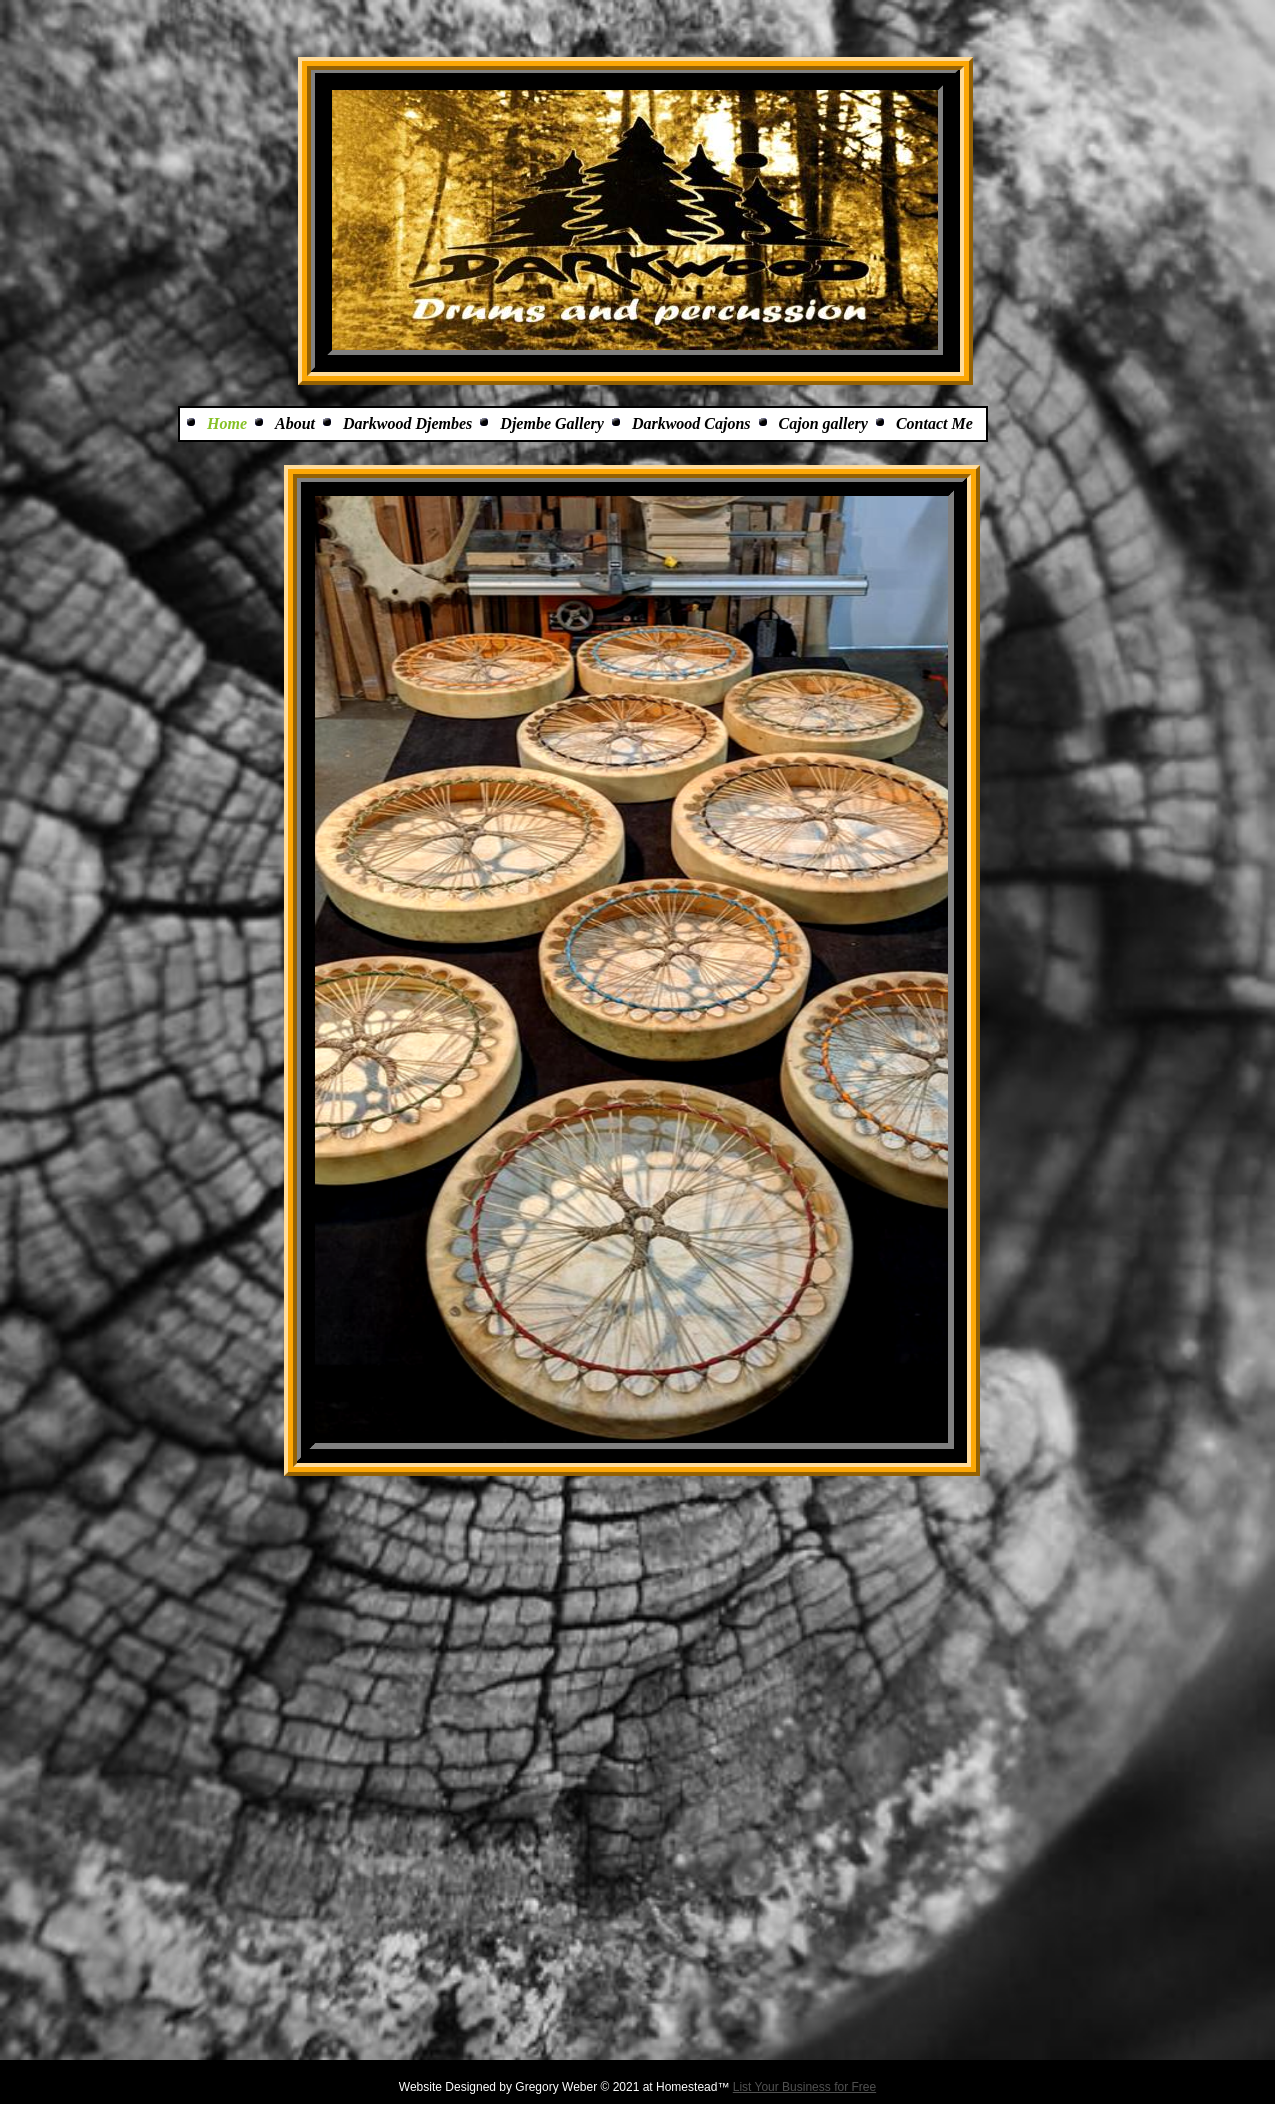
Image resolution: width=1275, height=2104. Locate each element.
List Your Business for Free (804, 2087)
